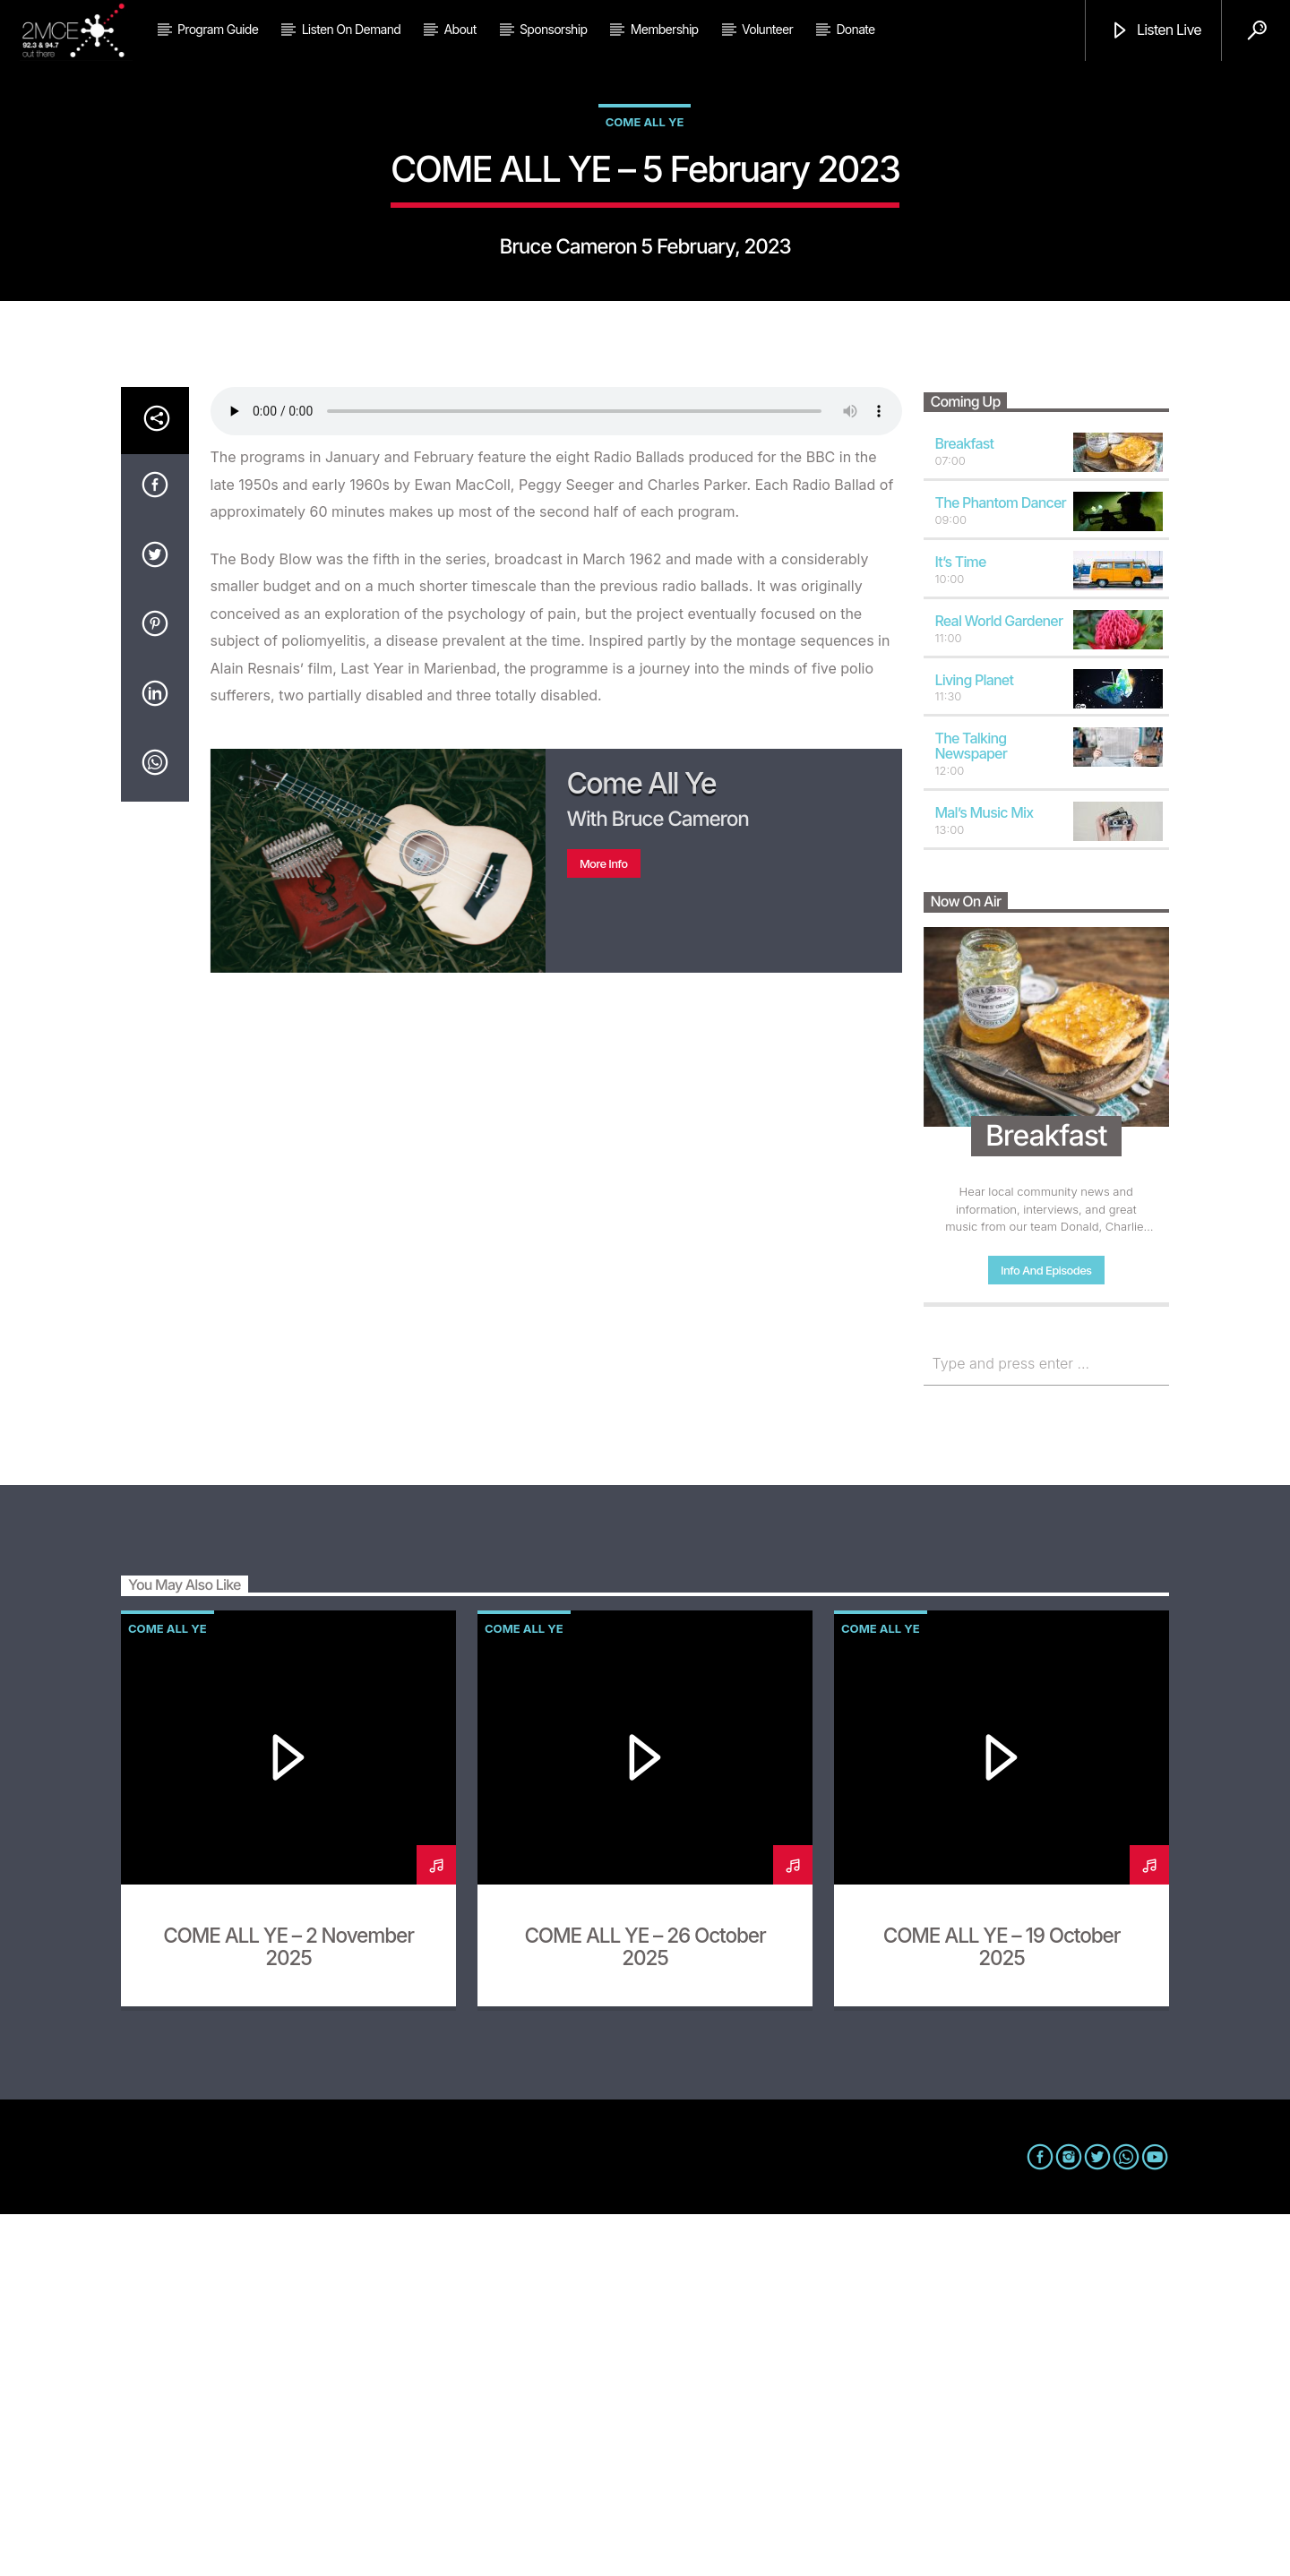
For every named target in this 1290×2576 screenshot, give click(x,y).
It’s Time (960, 923)
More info (604, 1225)
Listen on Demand (351, 29)
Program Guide (217, 29)
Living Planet (974, 1042)
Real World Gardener (999, 983)
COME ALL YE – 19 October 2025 (1002, 2308)
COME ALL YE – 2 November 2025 (288, 2308)
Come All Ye (645, 303)
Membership (665, 29)
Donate (855, 29)
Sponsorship (553, 29)
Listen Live (1155, 31)
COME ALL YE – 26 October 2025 (644, 2308)
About (460, 29)
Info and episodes (1046, 1632)
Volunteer (767, 29)
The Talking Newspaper (971, 1107)
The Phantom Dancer (1000, 864)
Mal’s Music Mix (984, 1174)
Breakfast (964, 805)
